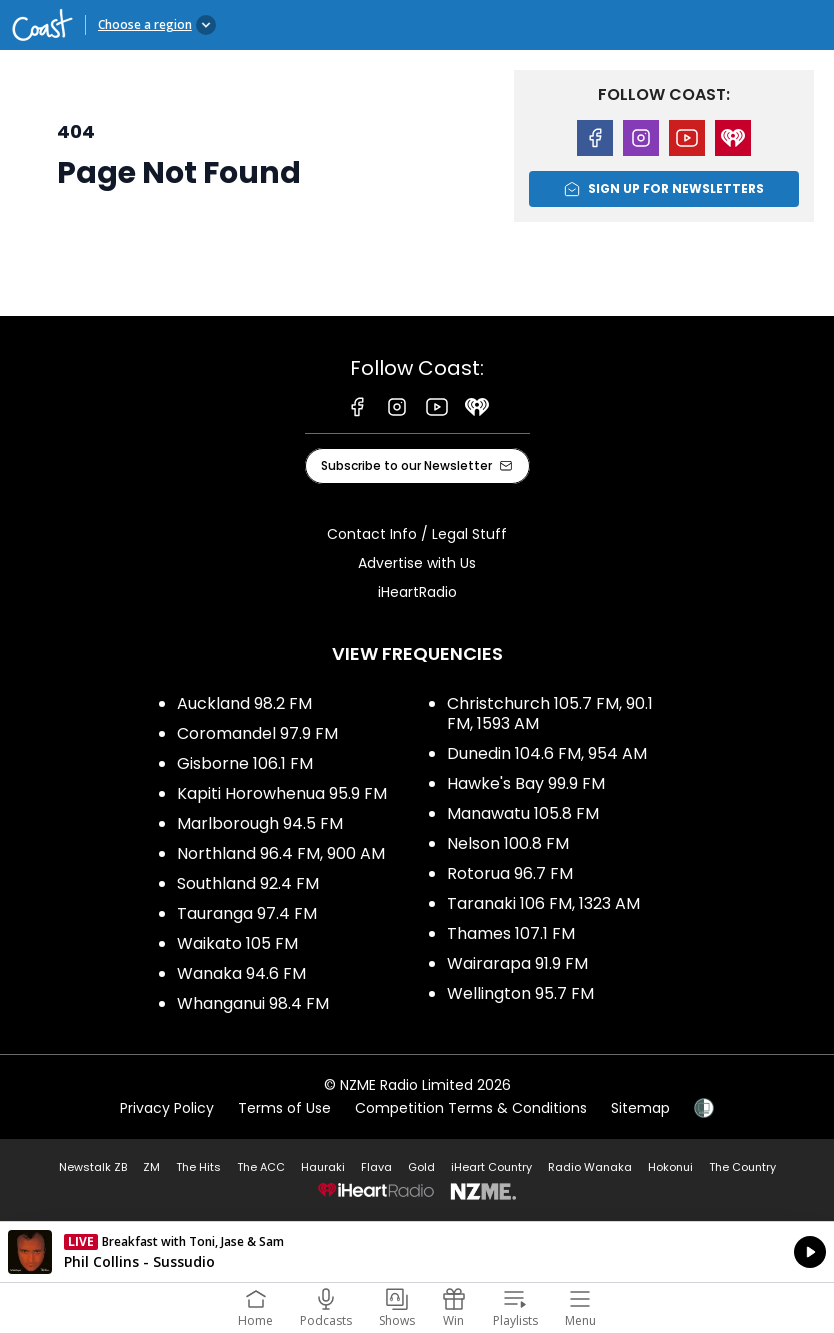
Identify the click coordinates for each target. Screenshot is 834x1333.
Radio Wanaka (590, 1167)
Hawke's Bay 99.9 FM (526, 783)
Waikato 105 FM (237, 943)
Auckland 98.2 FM (244, 703)
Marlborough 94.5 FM (260, 823)
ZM (151, 1167)
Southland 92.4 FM (248, 883)
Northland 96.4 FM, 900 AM (281, 853)
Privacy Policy (167, 1108)
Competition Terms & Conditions (471, 1108)
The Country (742, 1167)
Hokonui (670, 1167)
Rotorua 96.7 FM (510, 873)
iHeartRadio (417, 592)
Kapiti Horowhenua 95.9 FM (282, 793)
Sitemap (640, 1108)
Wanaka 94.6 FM (241, 973)
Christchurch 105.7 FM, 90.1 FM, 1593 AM (550, 713)
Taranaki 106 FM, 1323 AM (543, 903)
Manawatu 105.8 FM (523, 813)
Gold (421, 1167)
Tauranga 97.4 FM (247, 913)
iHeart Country (491, 1167)
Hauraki (323, 1167)
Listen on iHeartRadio (417, 1252)
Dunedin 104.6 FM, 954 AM (547, 753)
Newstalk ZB (93, 1167)
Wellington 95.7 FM (520, 993)
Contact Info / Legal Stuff (417, 534)
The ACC (261, 1167)
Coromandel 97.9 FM (257, 733)
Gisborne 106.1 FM (245, 763)
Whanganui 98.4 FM (253, 1003)
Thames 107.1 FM (511, 933)
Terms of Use (284, 1108)
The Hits (198, 1167)
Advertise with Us (417, 563)
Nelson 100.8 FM (508, 843)
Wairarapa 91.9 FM (517, 963)
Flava (376, 1167)
